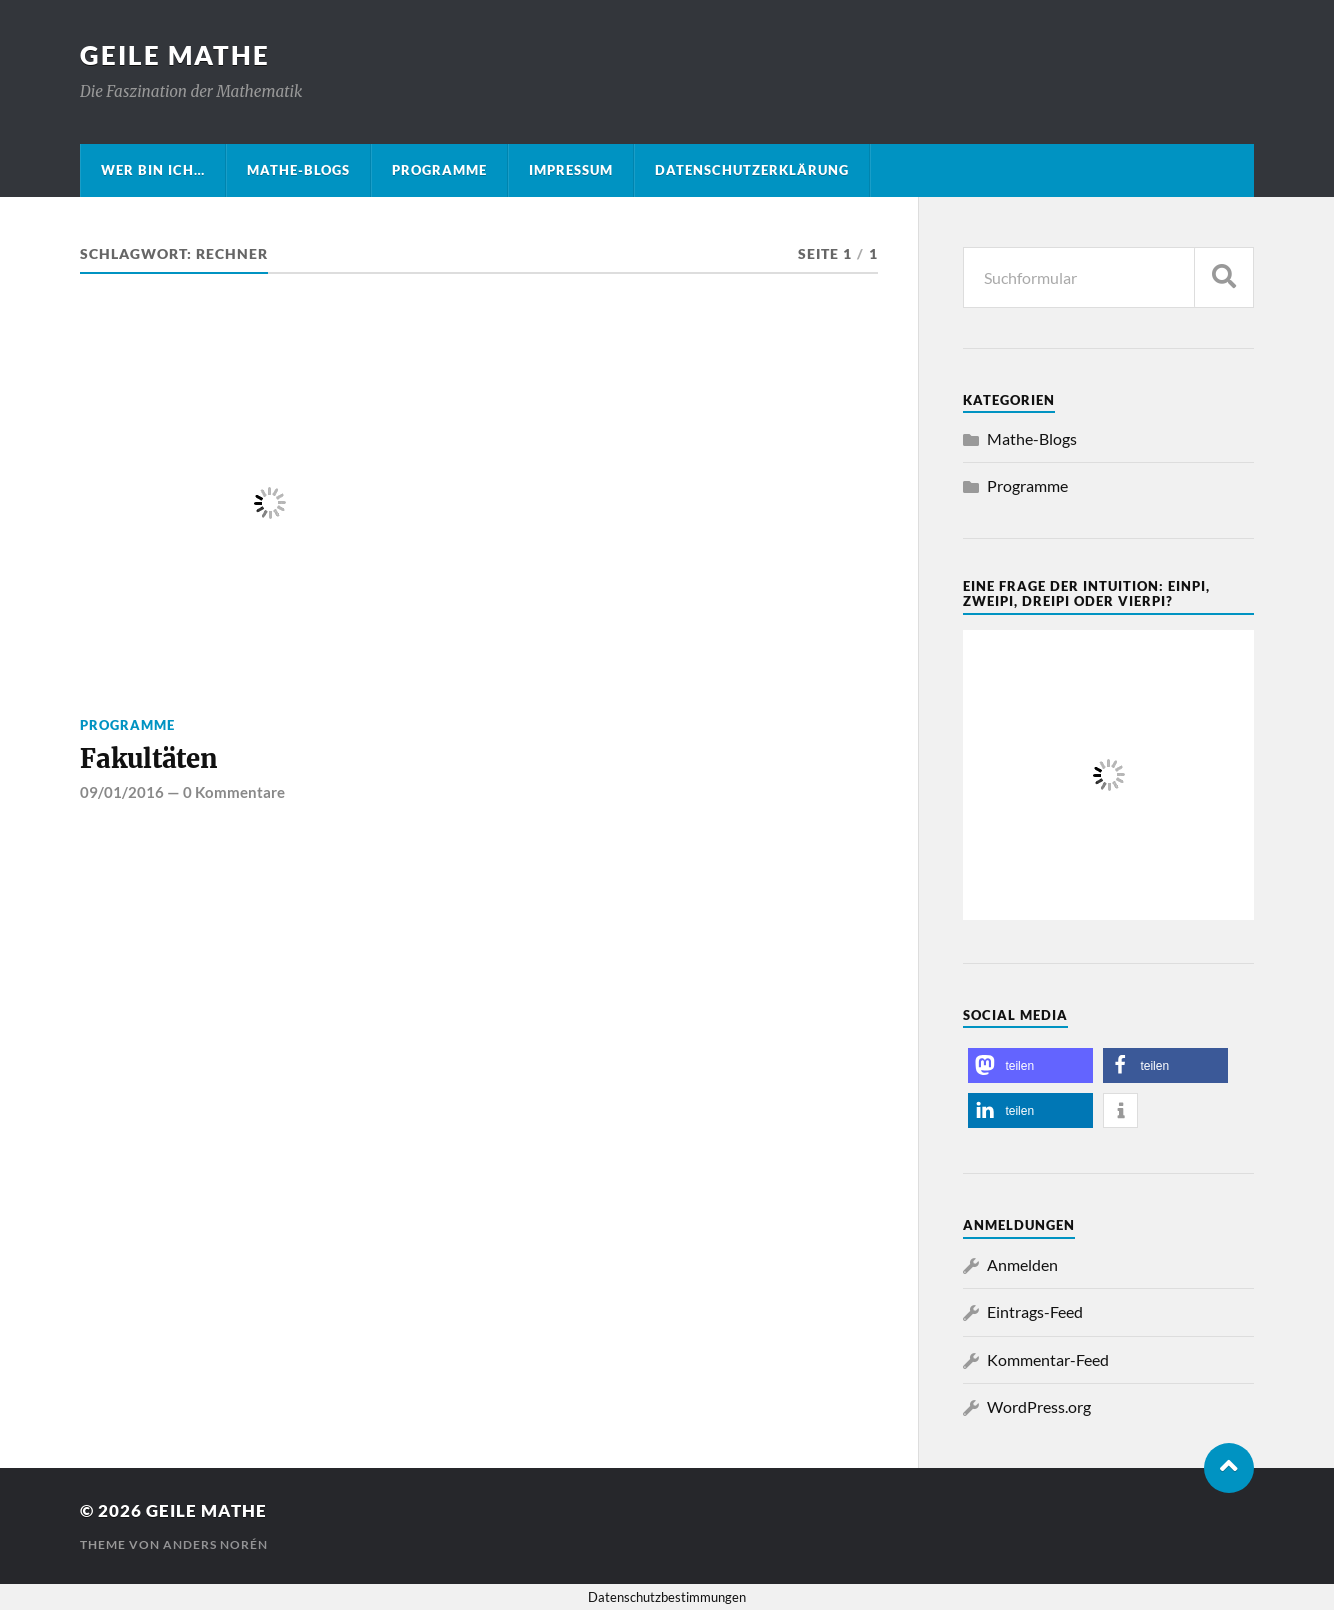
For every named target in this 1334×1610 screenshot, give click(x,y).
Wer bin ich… (153, 170)
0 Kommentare (234, 792)
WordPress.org (1039, 1406)
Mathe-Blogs (298, 170)
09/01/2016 (122, 792)
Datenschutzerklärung (752, 170)
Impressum (571, 170)
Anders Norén (215, 1544)
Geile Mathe (175, 55)
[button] (1030, 1065)
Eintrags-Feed (1035, 1311)
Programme (439, 170)
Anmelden (1022, 1264)
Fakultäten (148, 759)
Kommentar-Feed (1048, 1359)
